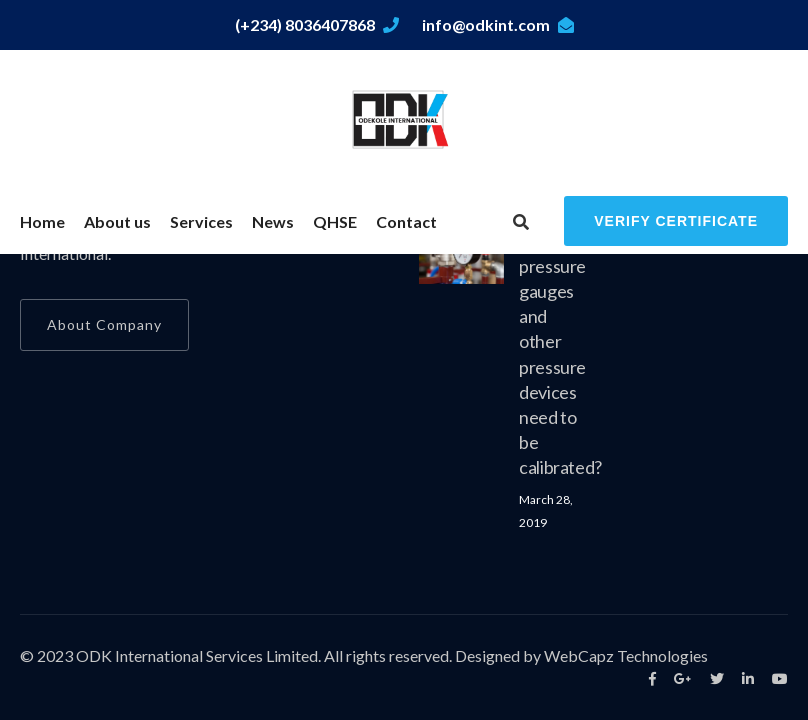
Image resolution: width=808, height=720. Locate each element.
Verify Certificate (676, 221)
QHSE (335, 221)
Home (42, 221)
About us (117, 221)
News (273, 221)
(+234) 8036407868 (317, 24)
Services (201, 221)
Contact (406, 221)
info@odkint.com (498, 24)
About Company (104, 324)
